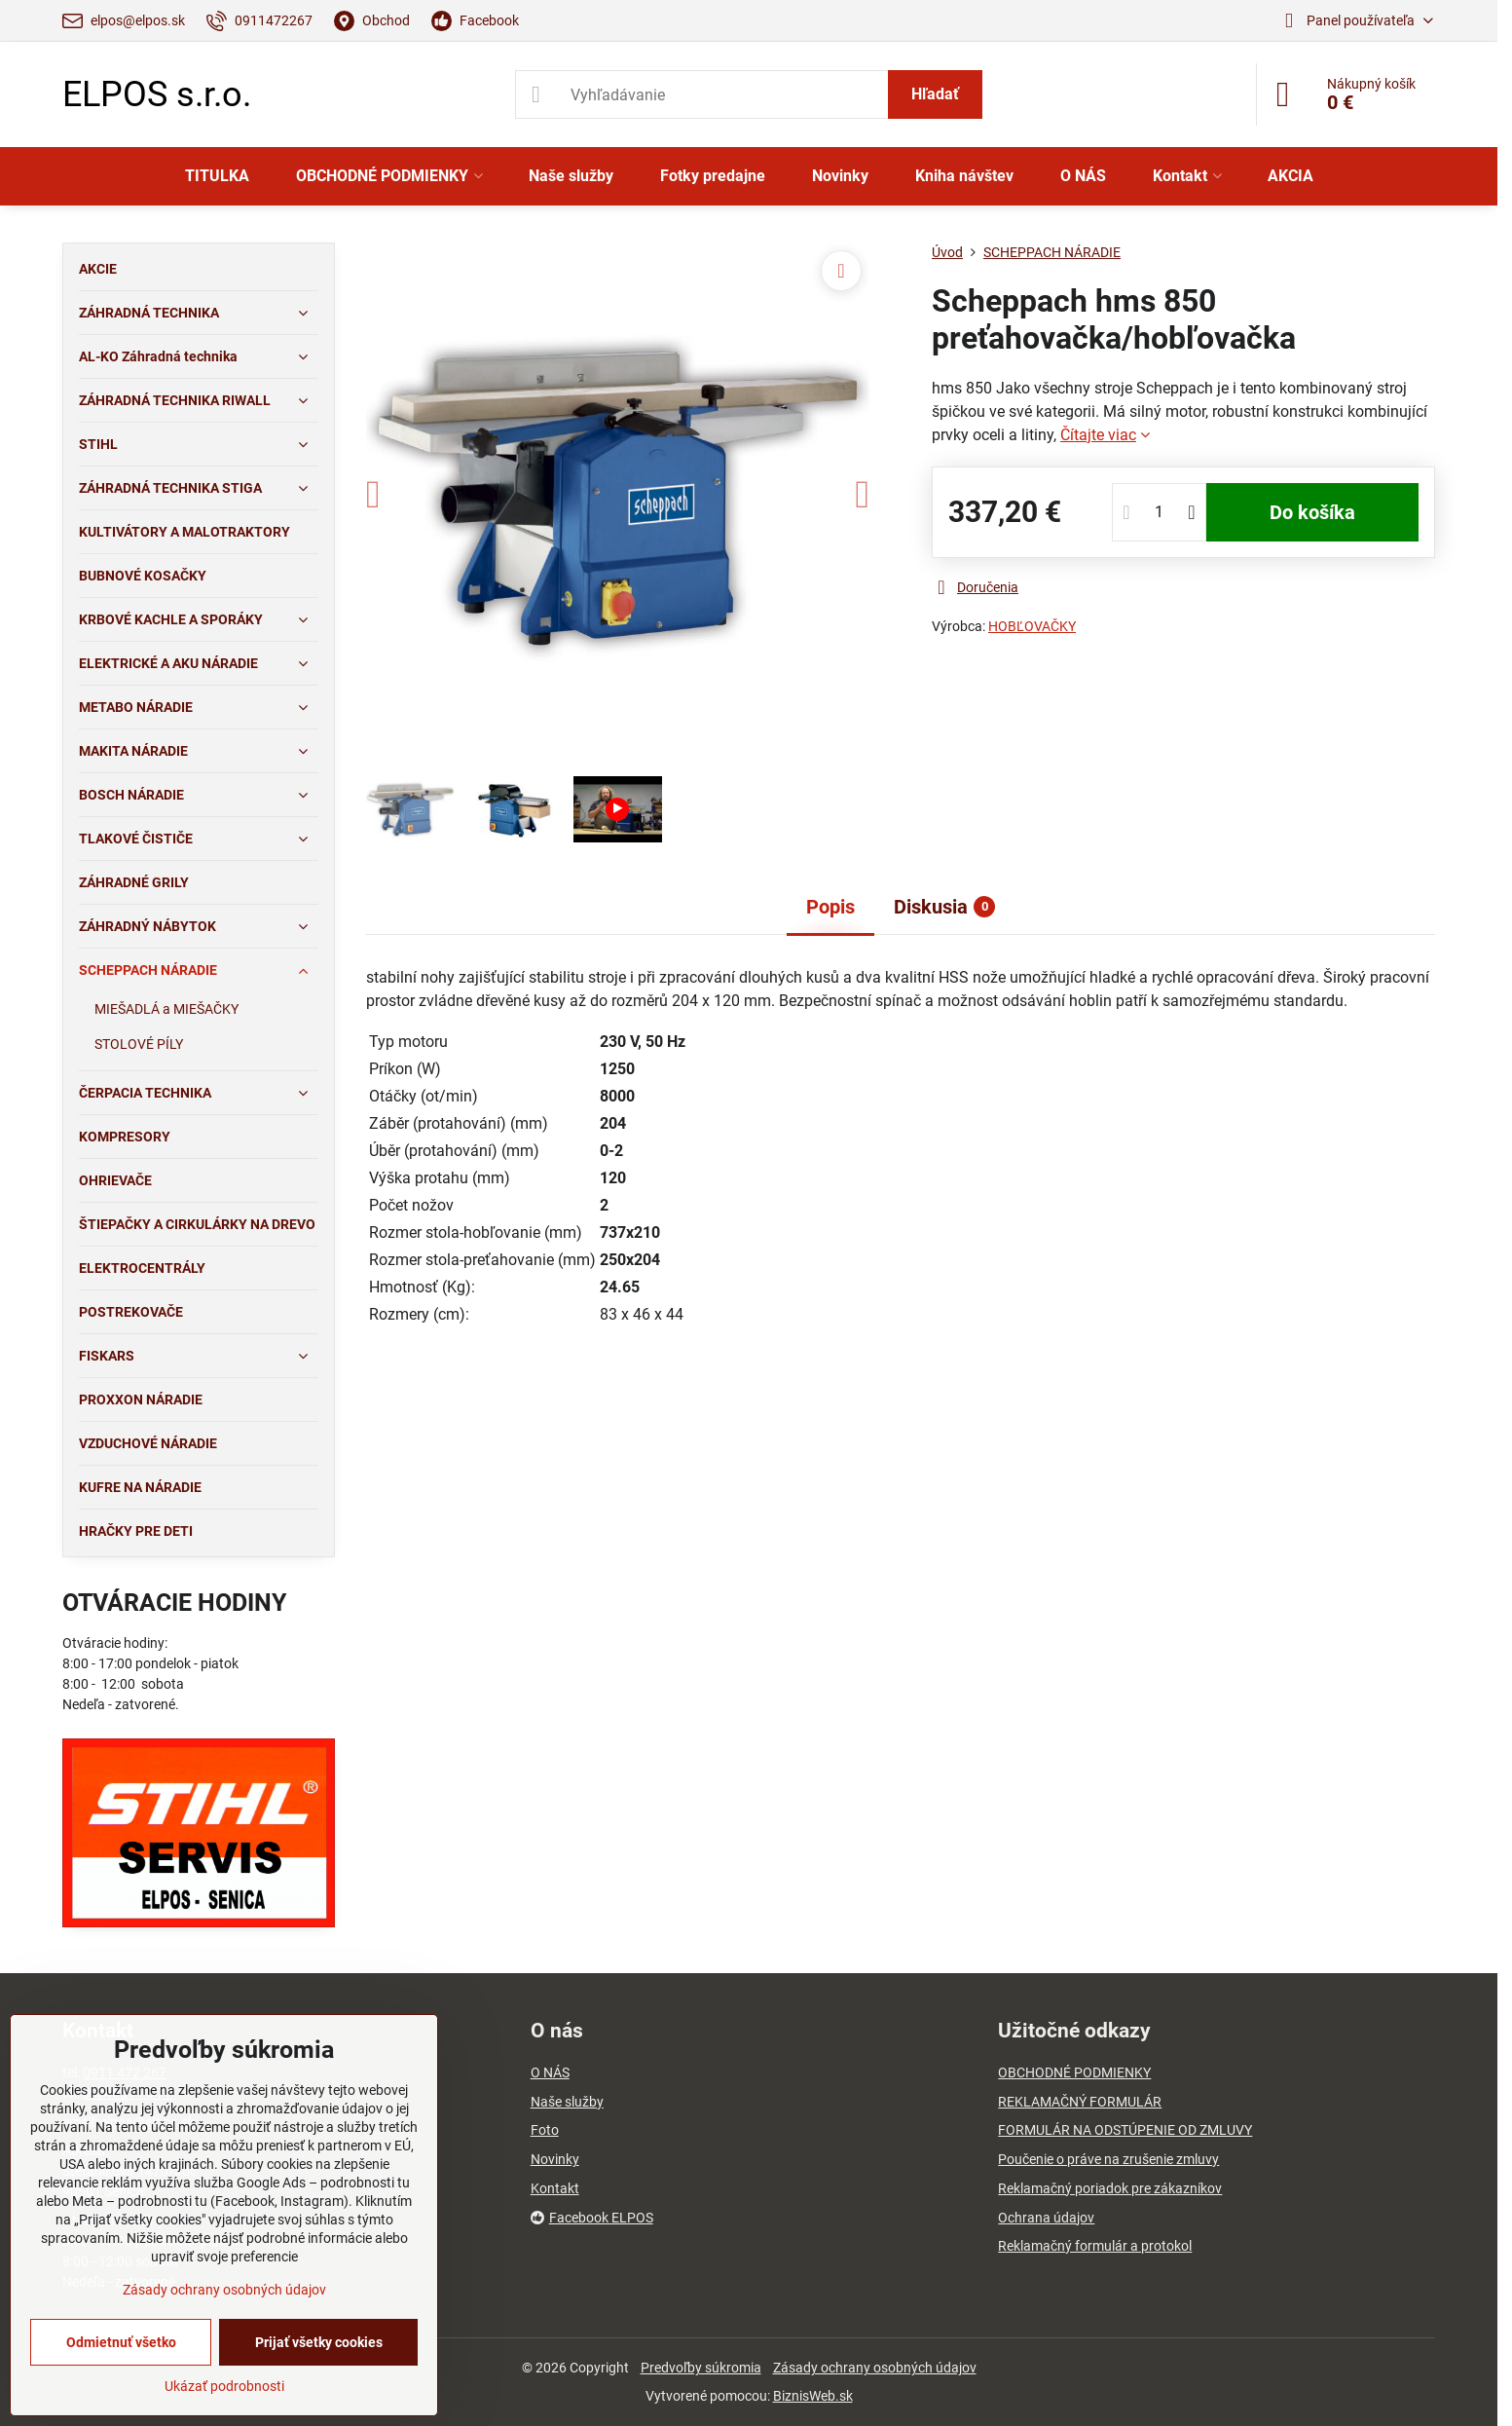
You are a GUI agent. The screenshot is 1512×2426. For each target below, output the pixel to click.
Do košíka (1312, 512)
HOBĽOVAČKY (1032, 626)
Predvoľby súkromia (701, 2367)
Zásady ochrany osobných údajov (875, 2367)
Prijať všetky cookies (319, 2342)
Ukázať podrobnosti (224, 2386)
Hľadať (935, 94)
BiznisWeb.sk (813, 2396)
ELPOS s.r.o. (156, 94)
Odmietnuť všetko (121, 2342)
